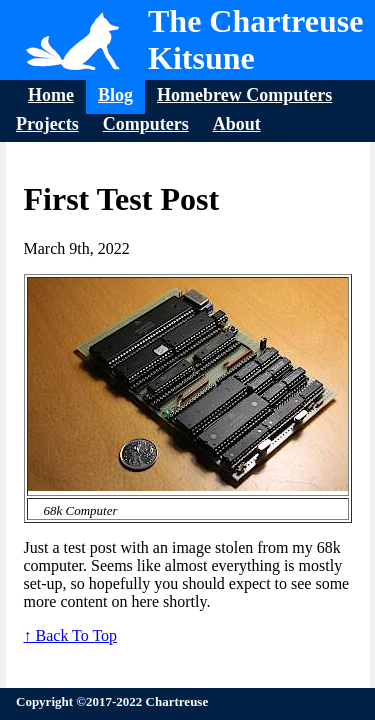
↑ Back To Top (71, 635)
